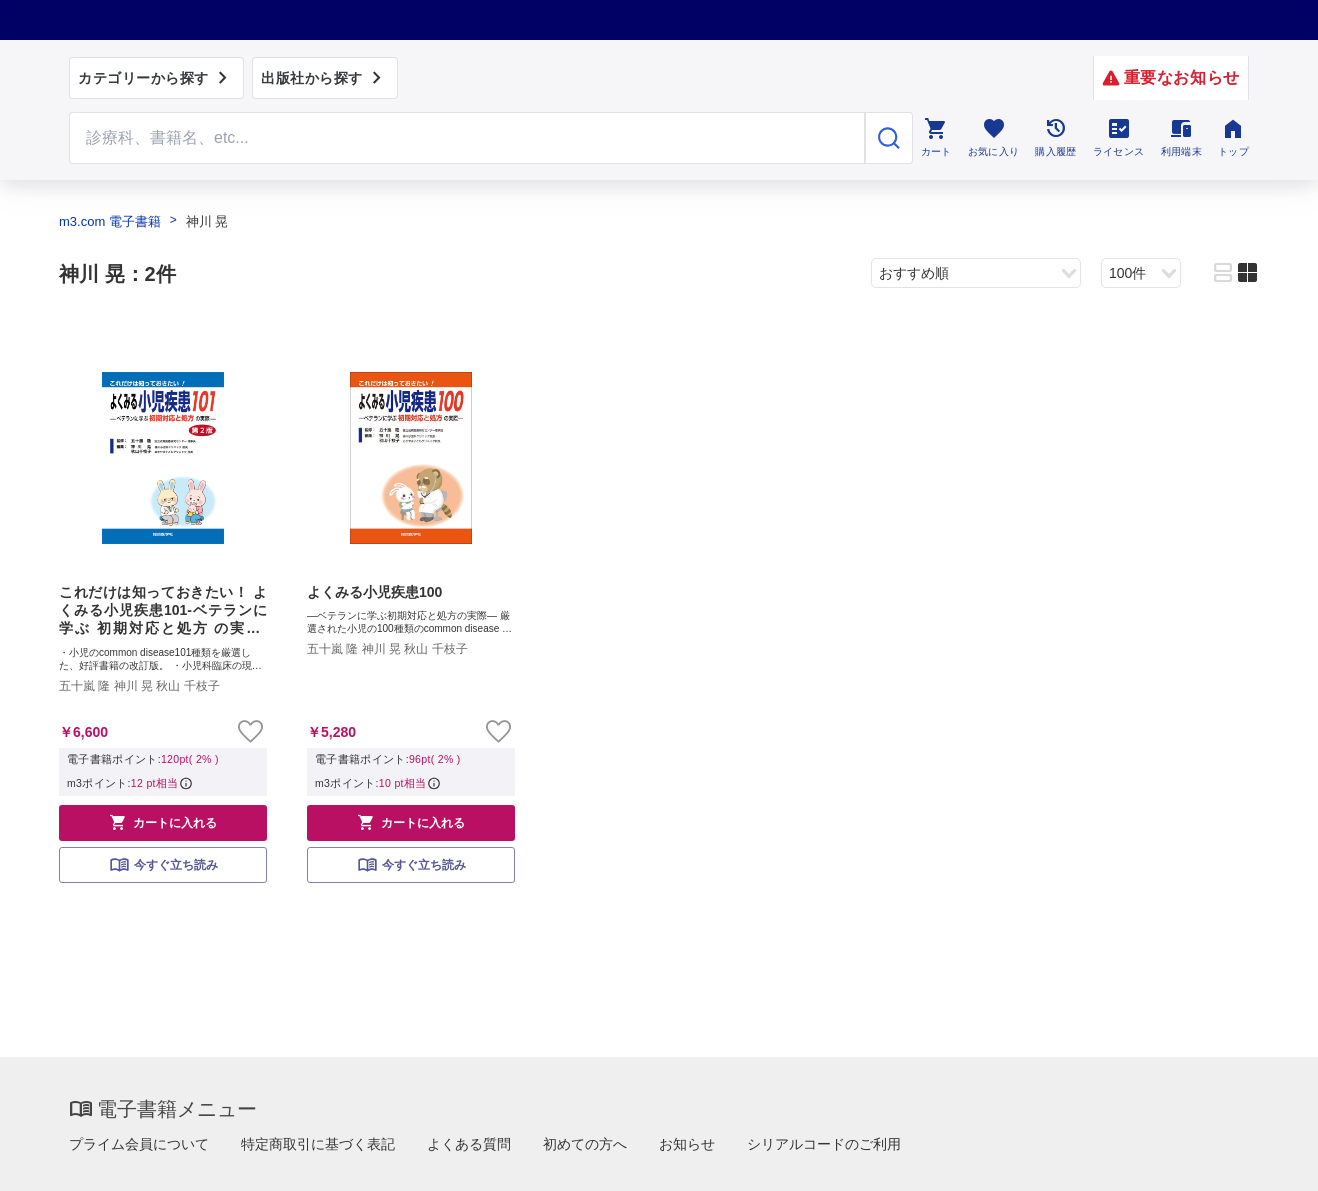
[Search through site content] (467, 138)
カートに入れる (163, 822)
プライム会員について (139, 1144)
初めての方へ (585, 1144)
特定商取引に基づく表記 (318, 1144)
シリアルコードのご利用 (824, 1144)
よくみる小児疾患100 (374, 592)
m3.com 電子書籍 (110, 221)
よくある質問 (469, 1144)
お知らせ (687, 1144)
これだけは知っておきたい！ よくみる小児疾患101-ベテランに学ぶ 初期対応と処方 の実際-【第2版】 (163, 611)
